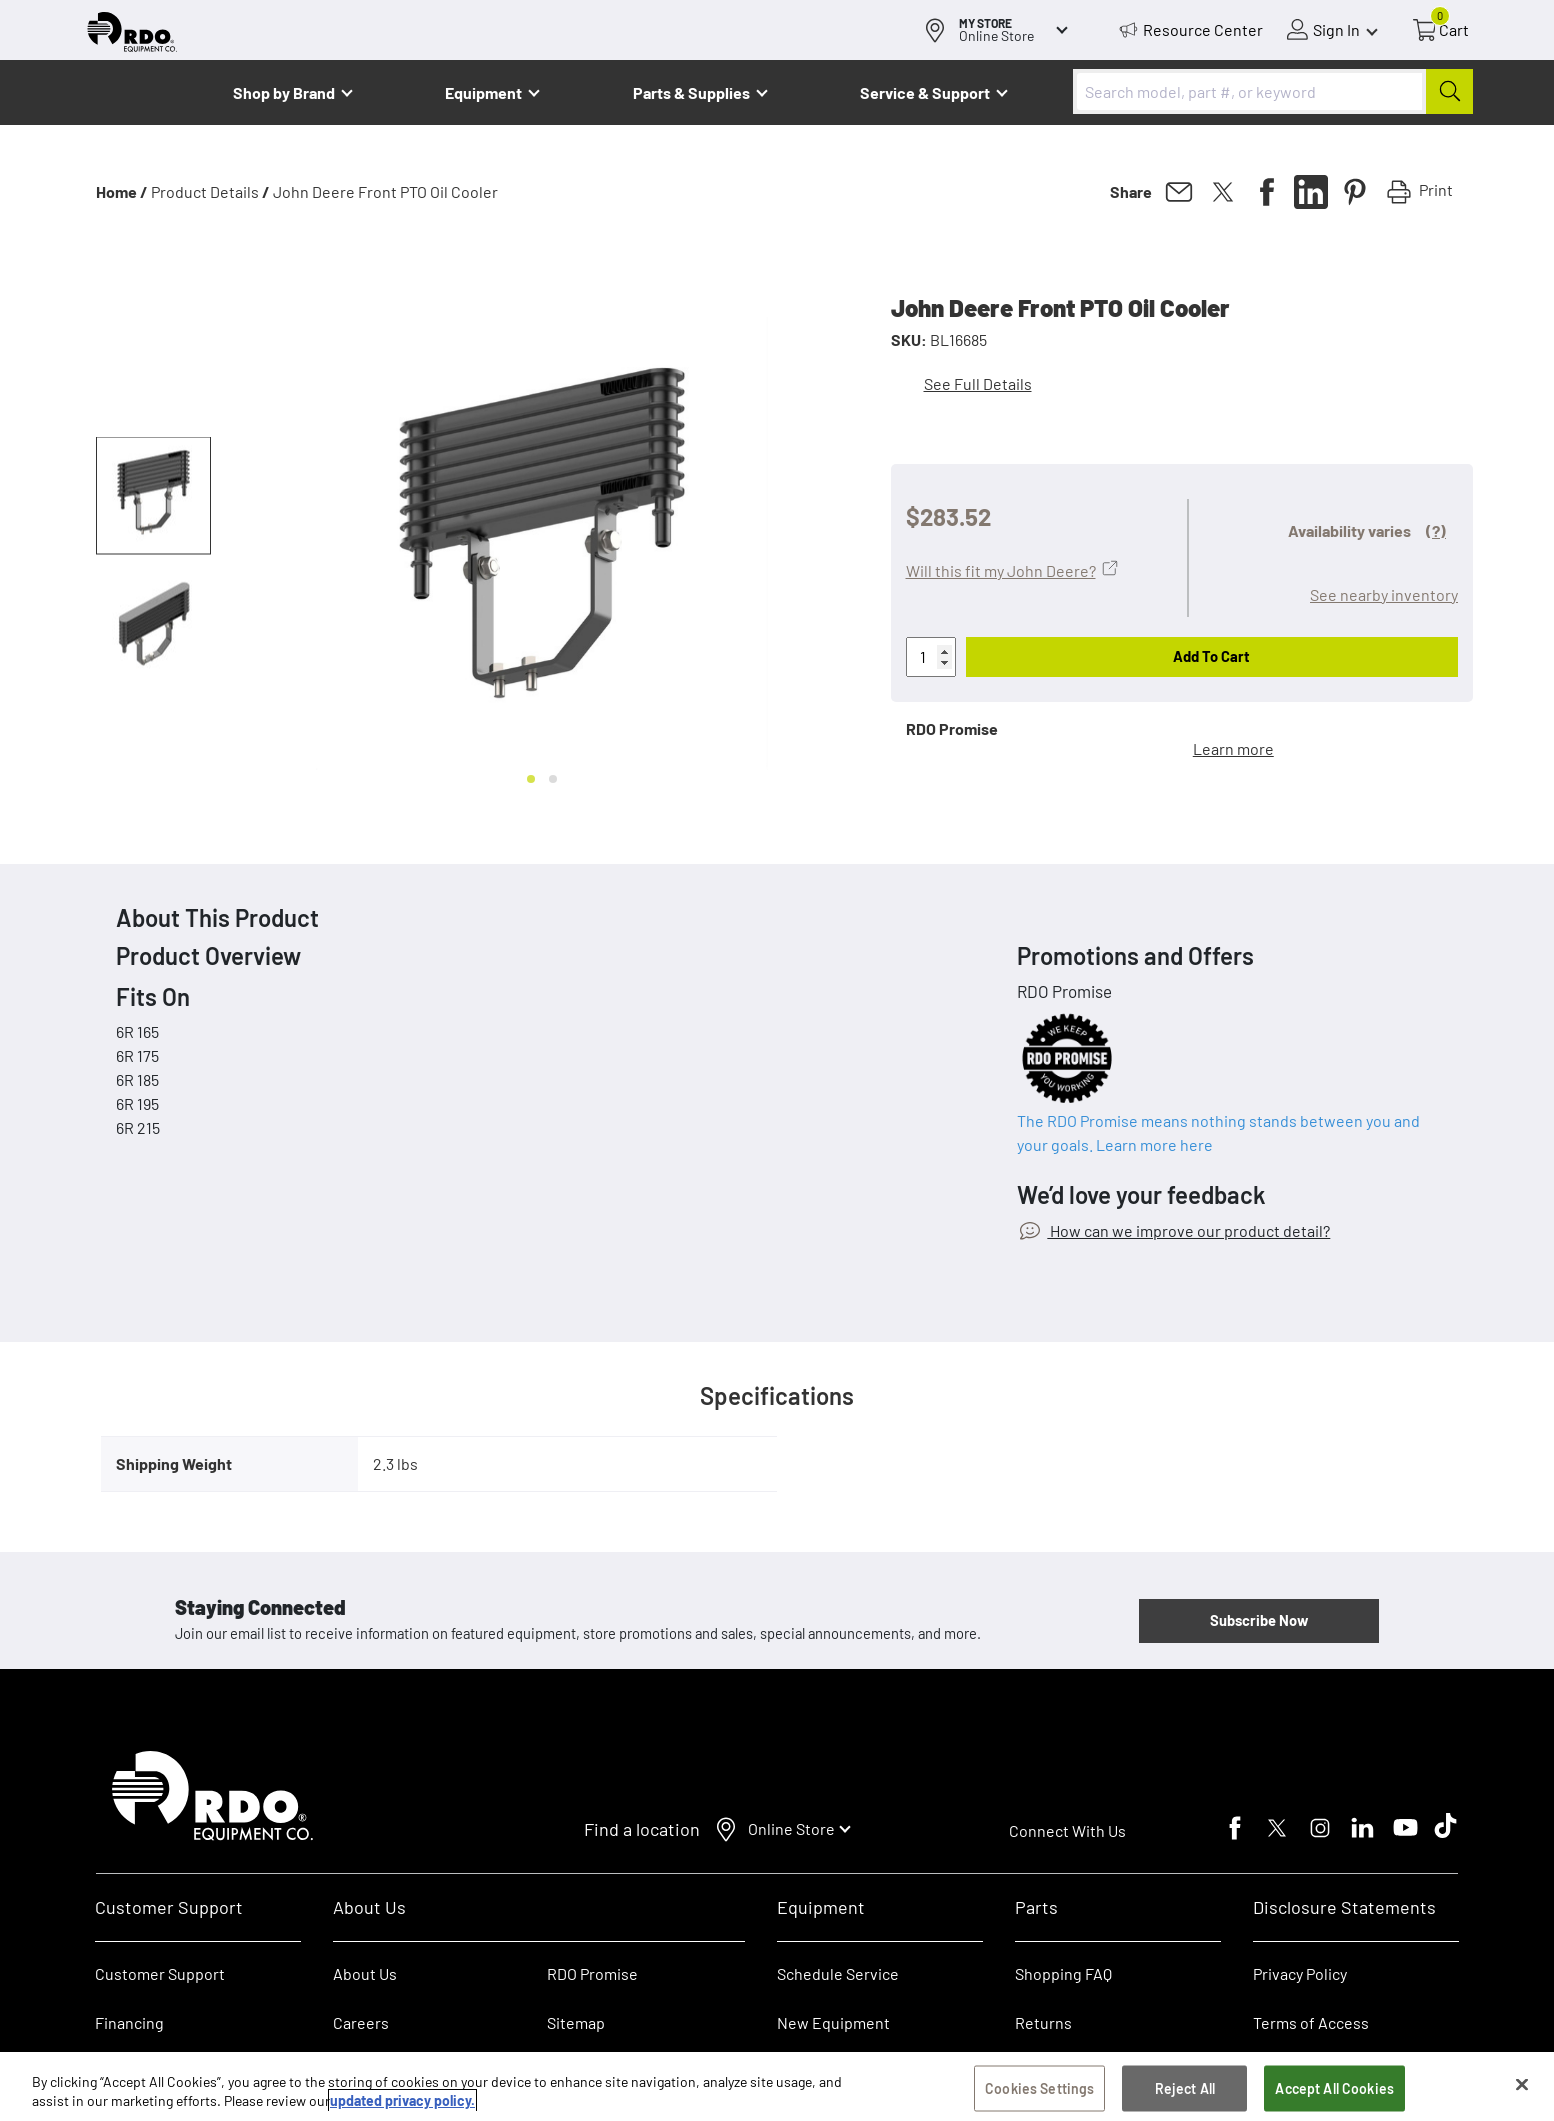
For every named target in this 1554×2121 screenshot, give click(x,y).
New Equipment (833, 2022)
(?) (1436, 530)
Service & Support (925, 92)
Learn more (1233, 748)
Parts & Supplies (691, 92)
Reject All (1185, 2090)
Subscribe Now (1259, 1620)
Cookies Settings (1039, 2090)
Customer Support (160, 1973)
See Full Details (978, 383)
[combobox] (1273, 91)
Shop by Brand (284, 92)
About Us (365, 1973)
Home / (122, 191)
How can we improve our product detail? (1188, 1230)
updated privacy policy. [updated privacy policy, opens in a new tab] (402, 2102)
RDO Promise (592, 1973)
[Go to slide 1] (531, 779)
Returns (1043, 2022)
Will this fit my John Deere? (1001, 570)
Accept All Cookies (1334, 2090)
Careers (361, 2022)
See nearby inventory (1384, 594)
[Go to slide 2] (553, 779)
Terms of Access (1311, 2022)
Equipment (483, 92)
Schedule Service (838, 1973)
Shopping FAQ (1063, 1973)
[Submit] (1449, 91)
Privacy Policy (1300, 1973)
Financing (129, 2022)
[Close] (1522, 2087)
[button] (153, 496)
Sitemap (576, 2022)
